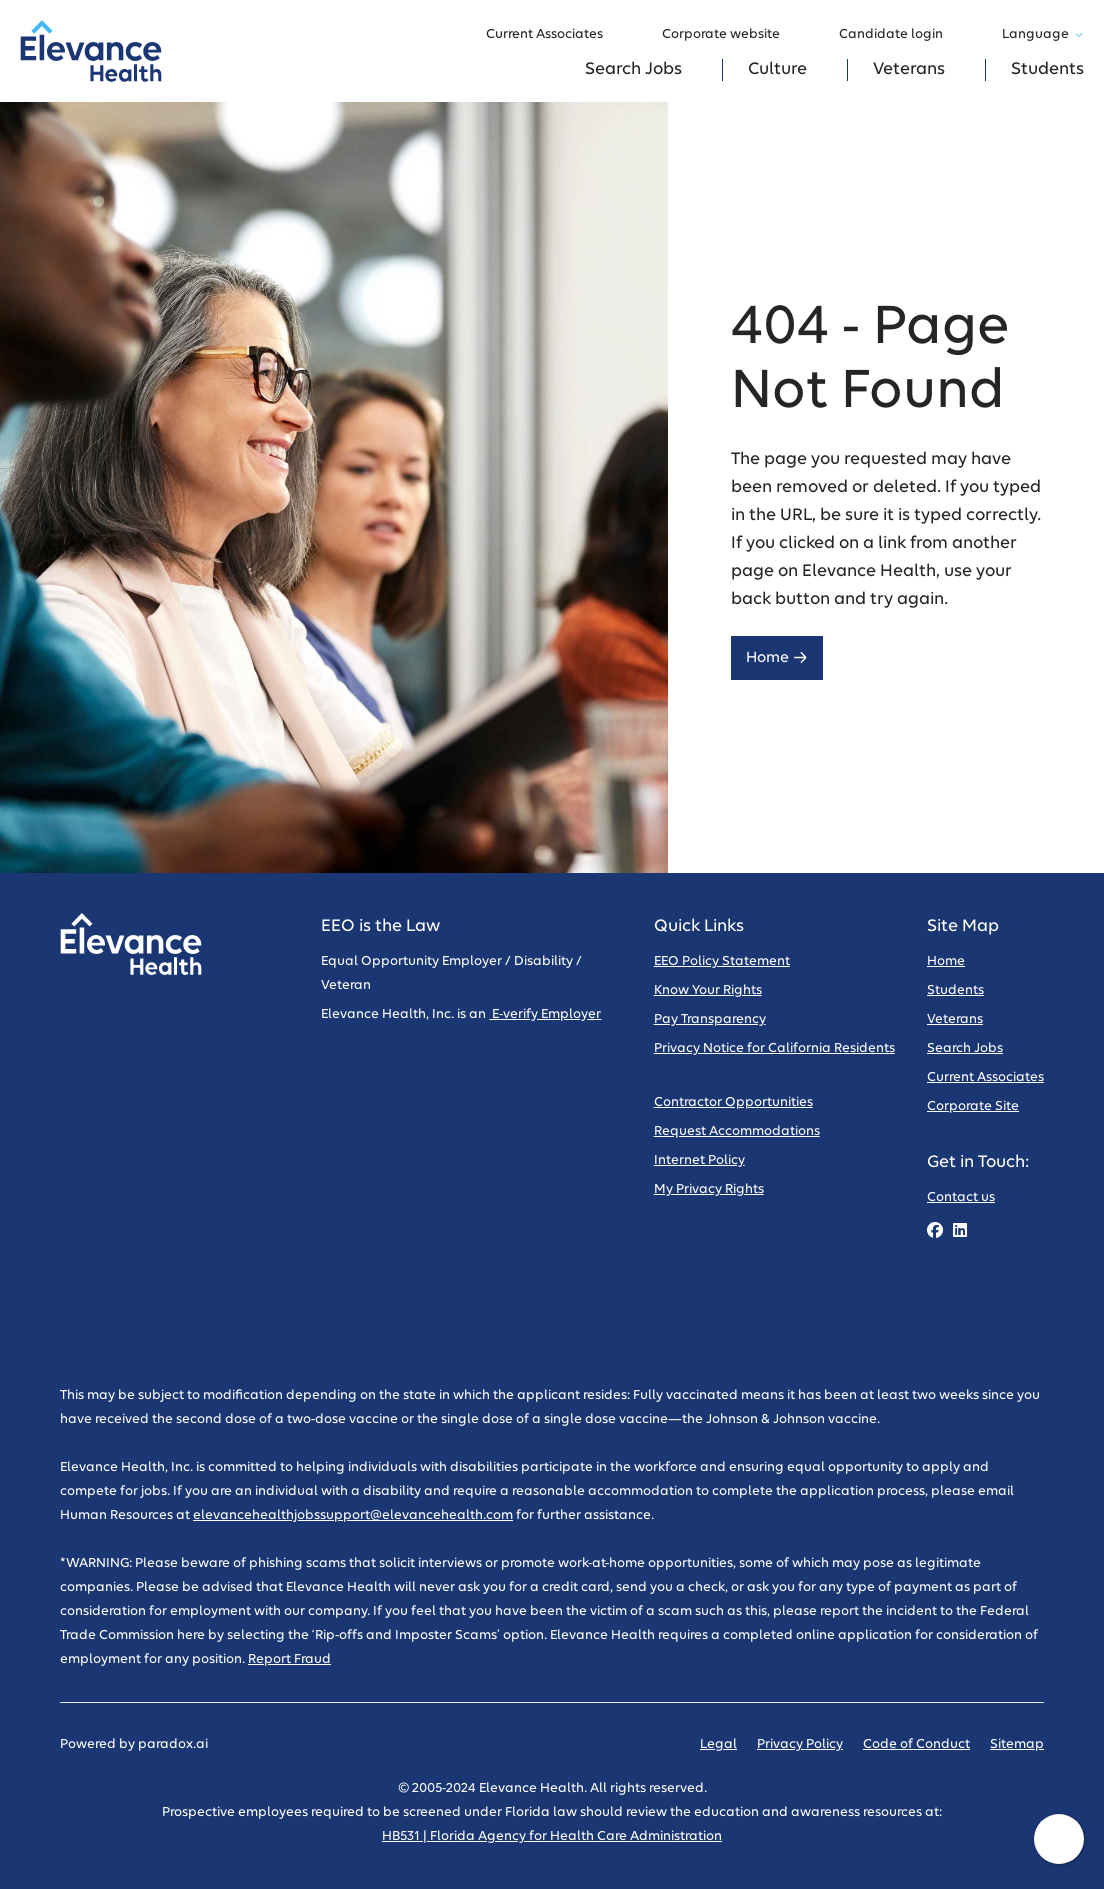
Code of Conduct (916, 1744)
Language (1043, 34)
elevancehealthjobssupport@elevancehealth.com (353, 1515)
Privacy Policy (800, 1744)
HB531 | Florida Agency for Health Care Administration (552, 1836)
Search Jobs (633, 69)
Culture (777, 69)
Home (777, 657)
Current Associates (554, 35)
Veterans (909, 69)
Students (1047, 69)
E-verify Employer (545, 1014)
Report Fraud (289, 1659)
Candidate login (900, 35)
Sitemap (1017, 1744)
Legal (718, 1744)
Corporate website (730, 35)
